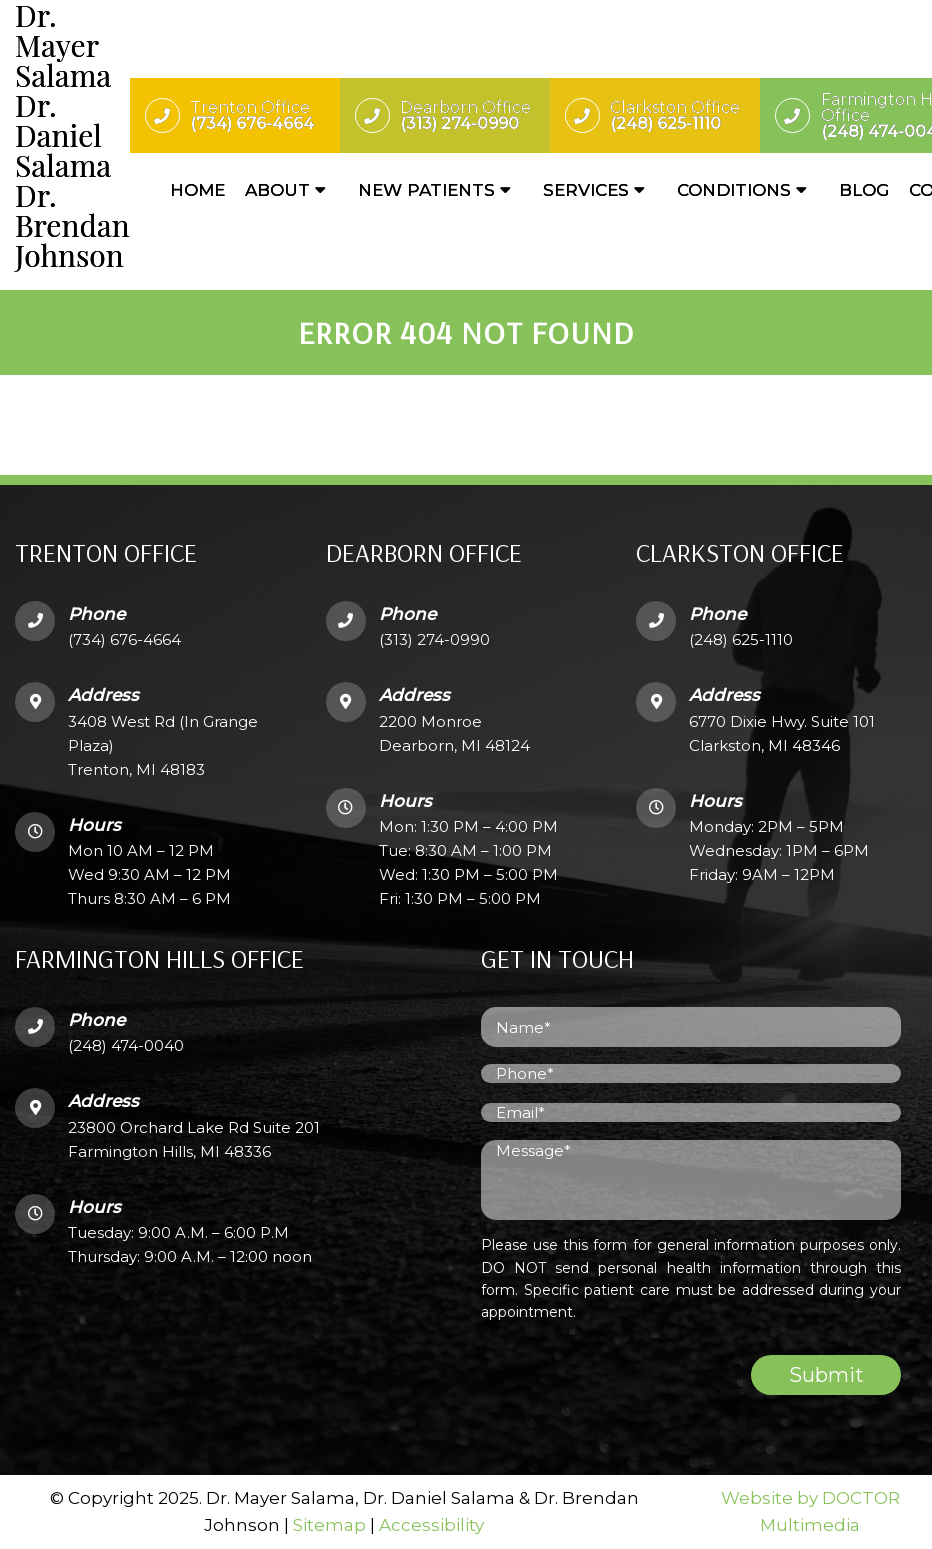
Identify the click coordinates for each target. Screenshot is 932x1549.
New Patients (426, 190)
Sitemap (329, 1525)
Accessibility (431, 1525)
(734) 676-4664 (124, 639)
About (277, 190)
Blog (864, 190)
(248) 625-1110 (741, 639)
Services (586, 190)
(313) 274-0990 (434, 639)
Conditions (734, 190)
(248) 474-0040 (126, 1045)
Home (197, 190)
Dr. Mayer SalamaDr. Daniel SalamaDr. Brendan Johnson (72, 135)
